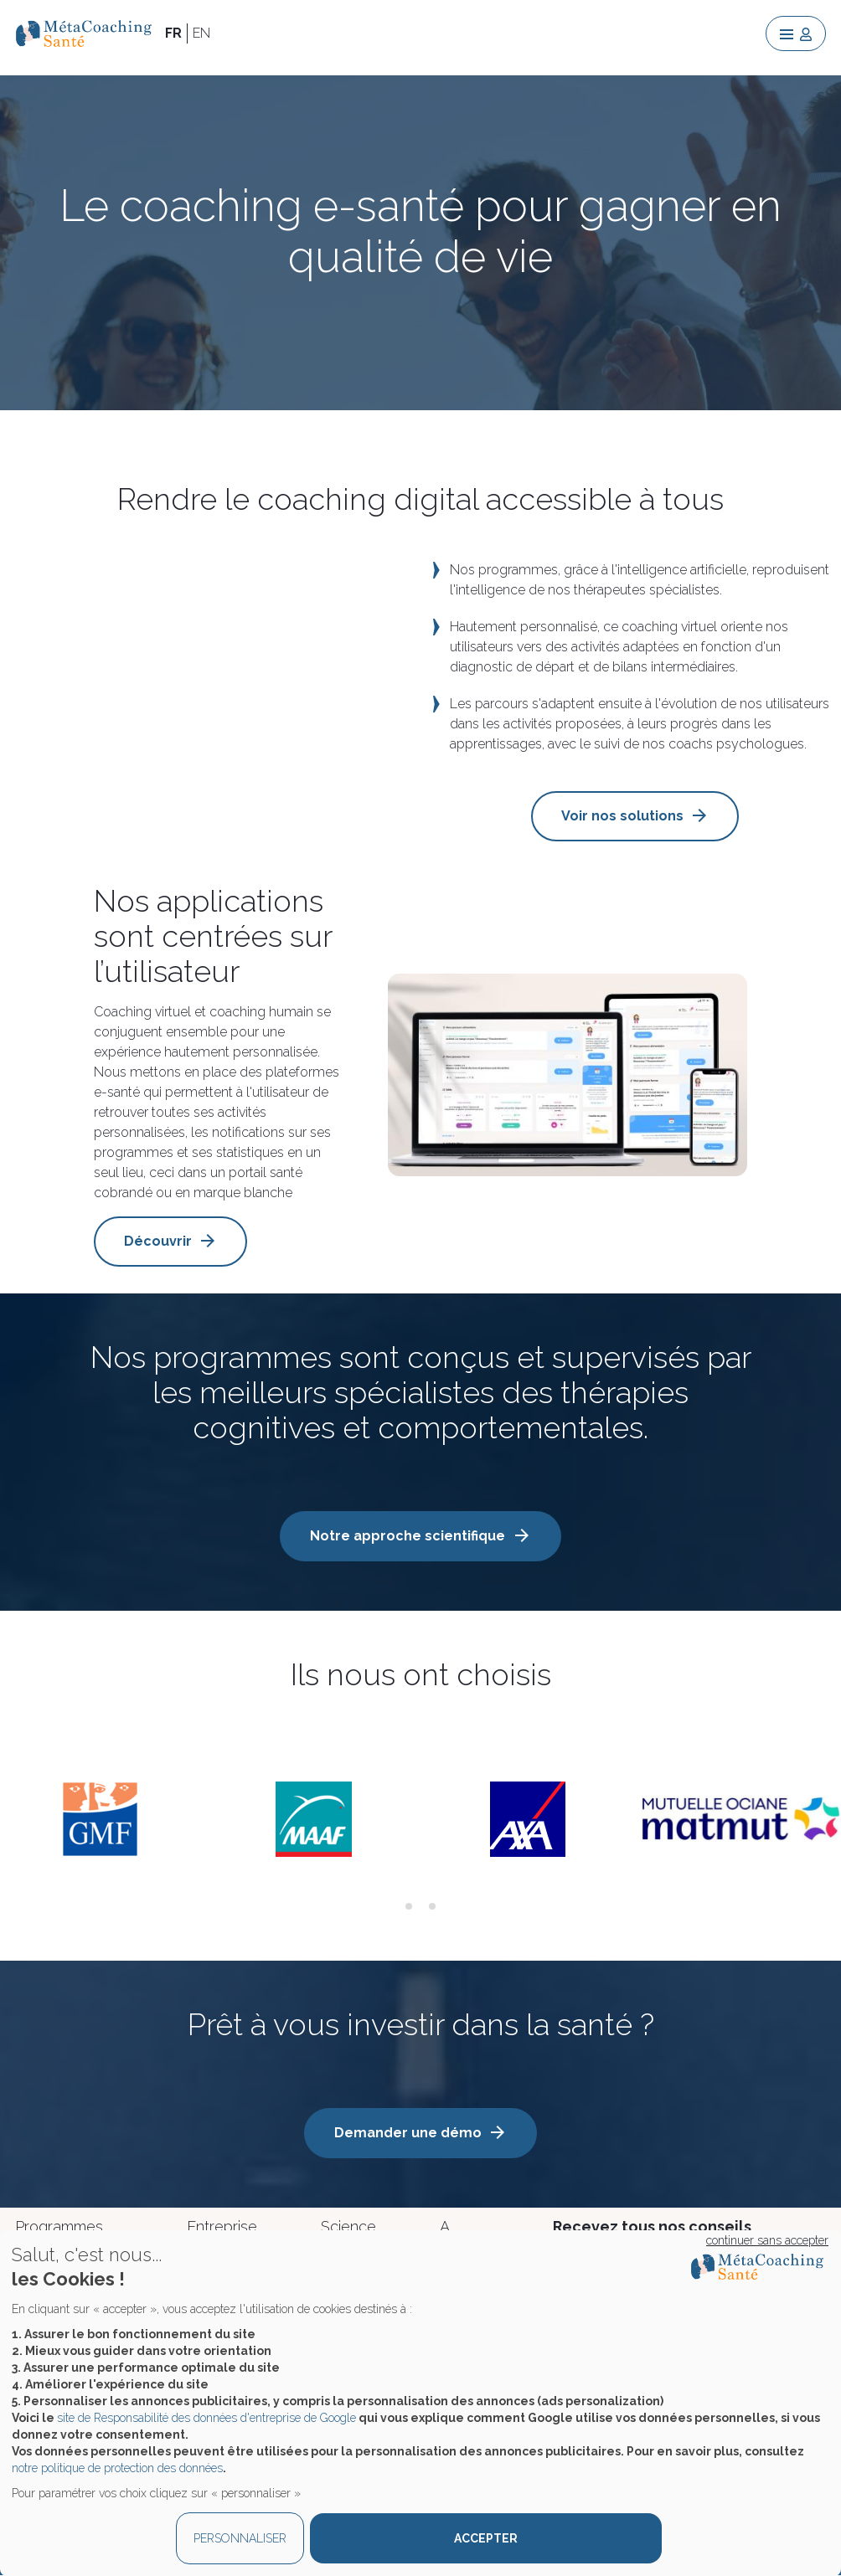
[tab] (408, 1906)
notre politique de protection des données (117, 2468)
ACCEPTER (486, 2538)
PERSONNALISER (239, 2538)
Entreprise (222, 2226)
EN (201, 33)
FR (173, 33)
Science (348, 2226)
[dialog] (420, 2403)
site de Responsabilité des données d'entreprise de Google (206, 2417)
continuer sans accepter (767, 2240)
